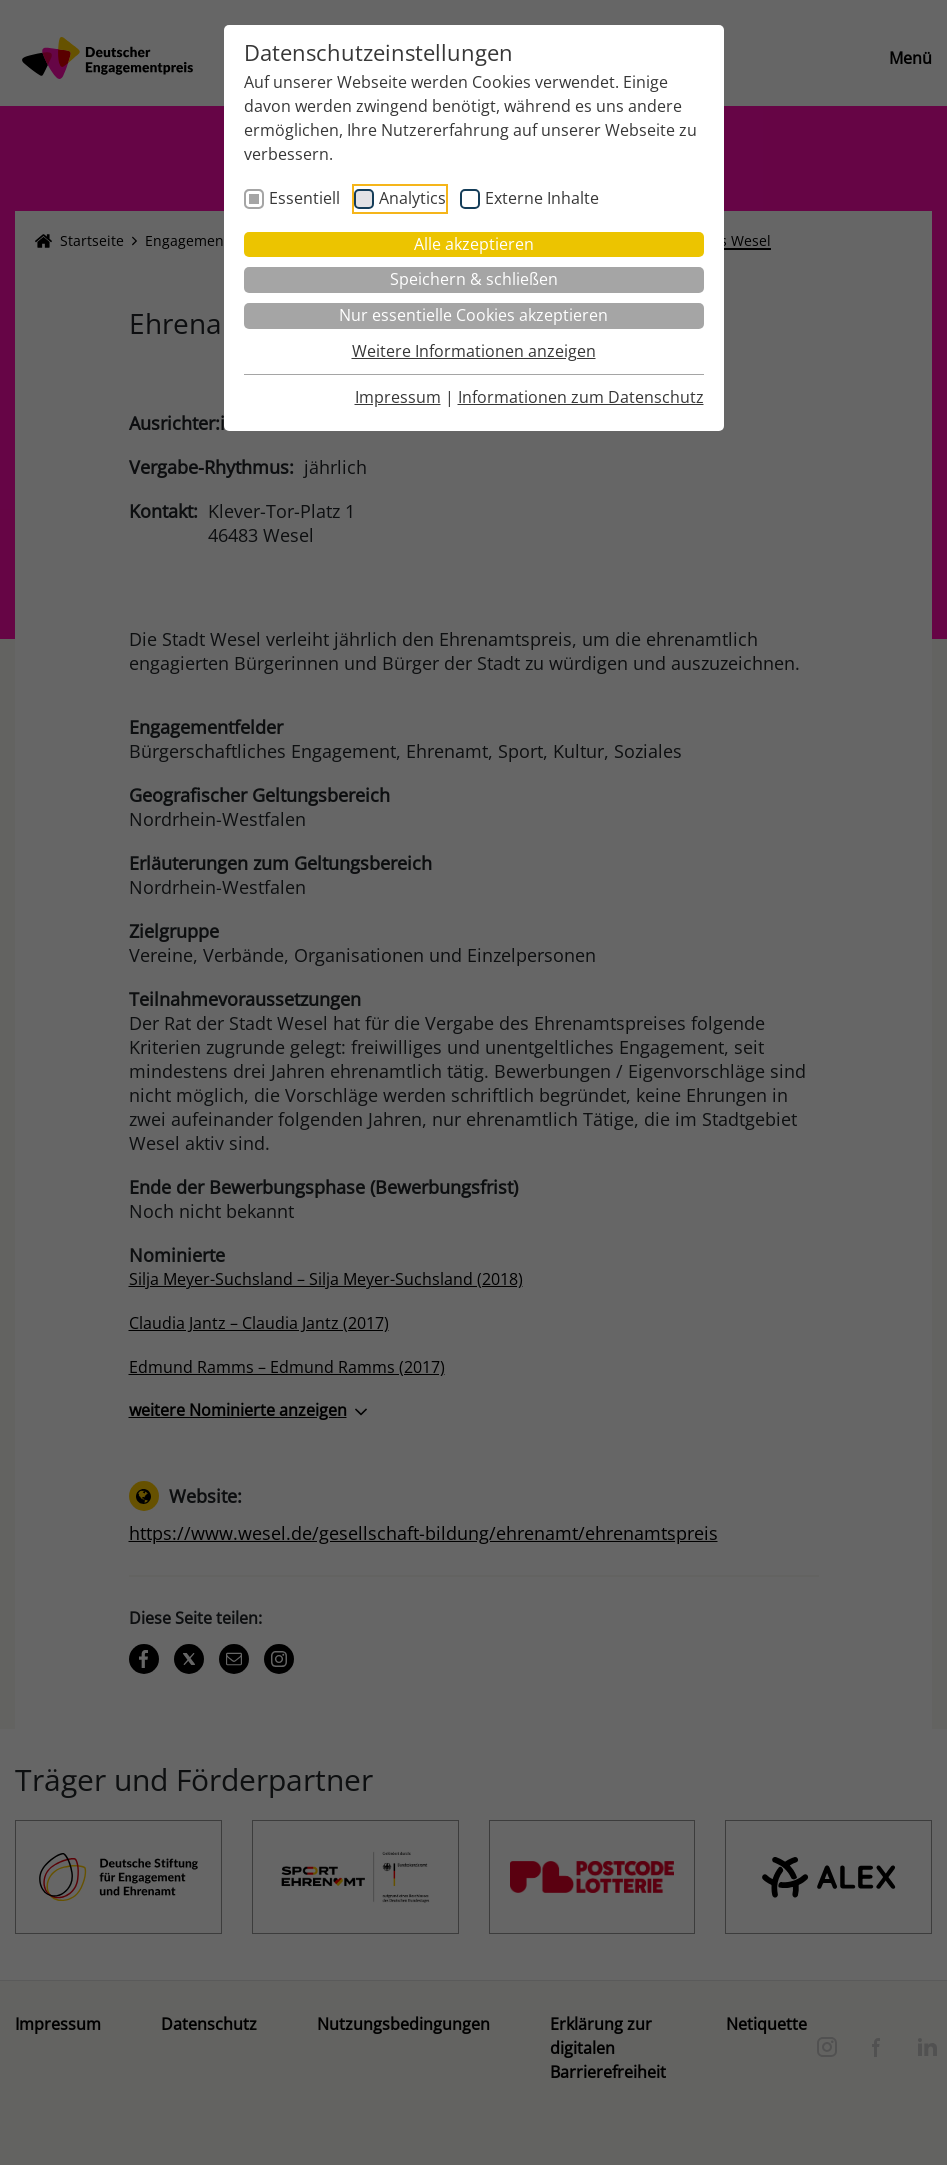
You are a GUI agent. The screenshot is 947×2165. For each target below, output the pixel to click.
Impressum (398, 397)
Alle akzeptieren (474, 244)
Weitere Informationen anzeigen (474, 351)
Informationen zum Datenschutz (581, 397)
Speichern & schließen (474, 279)
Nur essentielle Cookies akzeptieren (473, 315)
